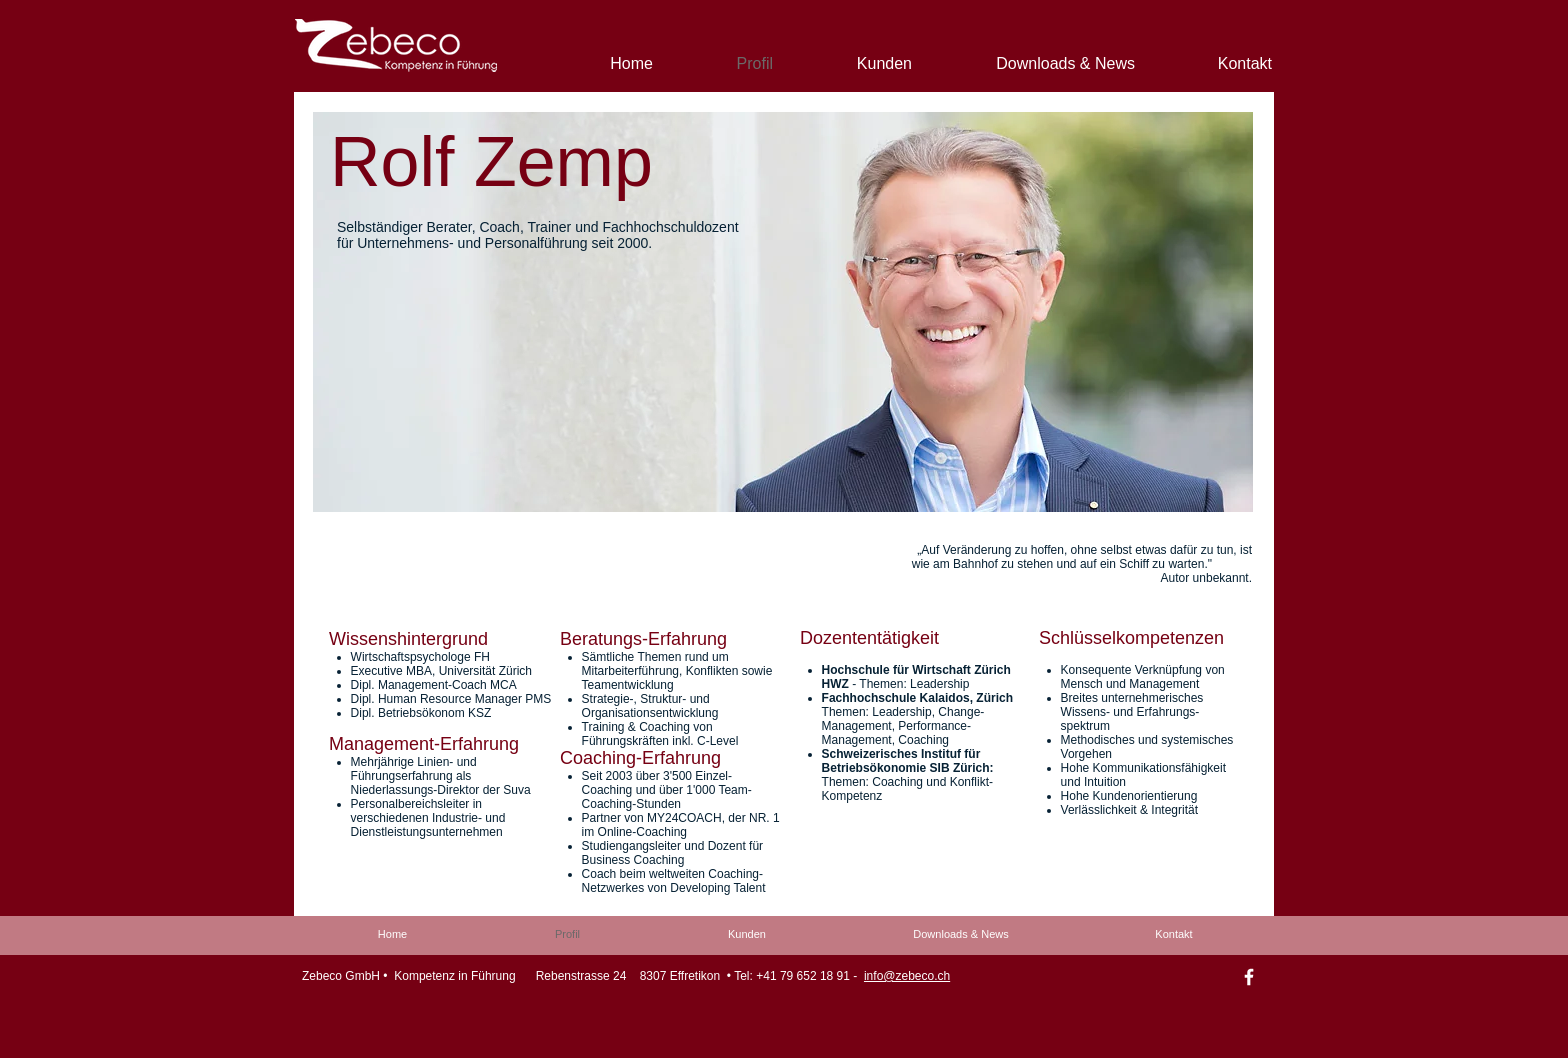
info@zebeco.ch (907, 976)
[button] (783, 312)
